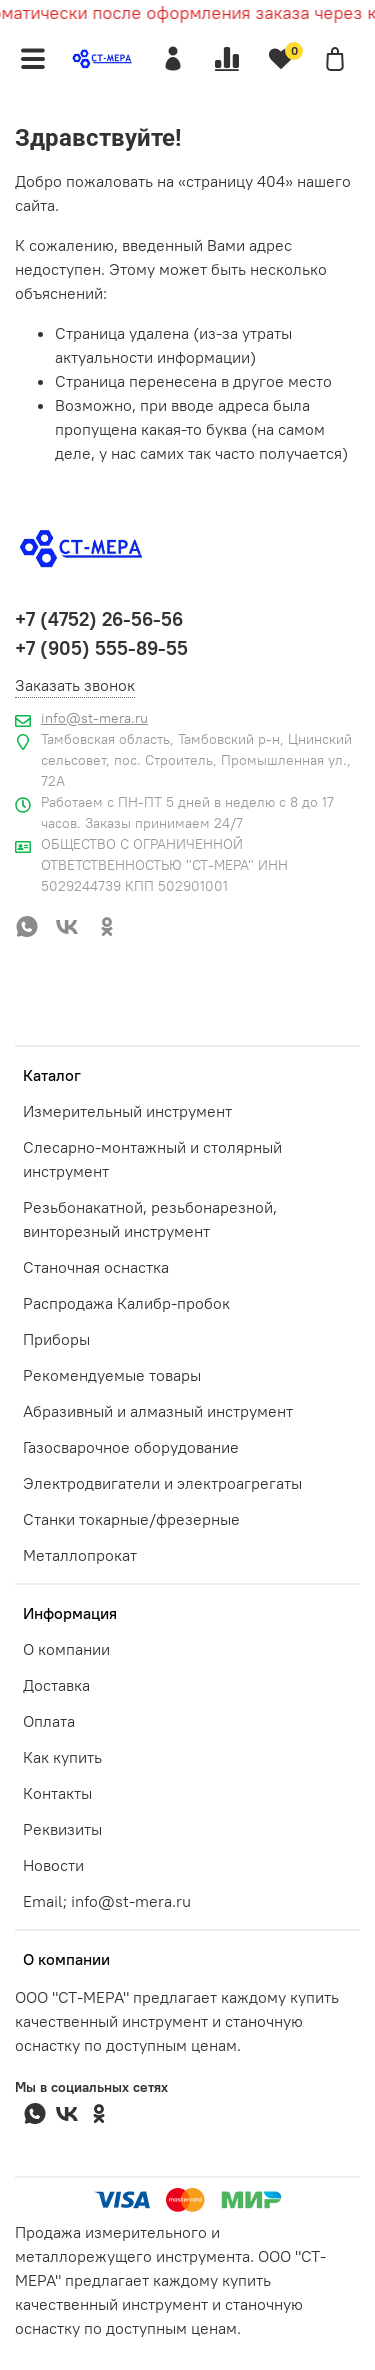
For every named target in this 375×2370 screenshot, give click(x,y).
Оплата (49, 1721)
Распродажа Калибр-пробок (126, 1303)
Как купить (62, 1757)
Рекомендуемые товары (112, 1375)
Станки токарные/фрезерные (131, 1519)
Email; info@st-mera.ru (107, 1901)
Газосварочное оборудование (131, 1447)
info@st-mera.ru (94, 718)
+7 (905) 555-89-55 (101, 648)
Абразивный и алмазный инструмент (158, 1411)
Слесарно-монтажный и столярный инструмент (152, 1159)
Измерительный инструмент (127, 1111)
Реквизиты (62, 1829)
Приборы (56, 1339)
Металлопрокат (80, 1555)
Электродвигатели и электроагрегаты (162, 1483)
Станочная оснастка (96, 1267)
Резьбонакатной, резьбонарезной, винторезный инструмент (150, 1219)
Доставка (56, 1685)
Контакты (57, 1793)
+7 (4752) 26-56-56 (99, 619)
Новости (53, 1865)
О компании (66, 1649)
